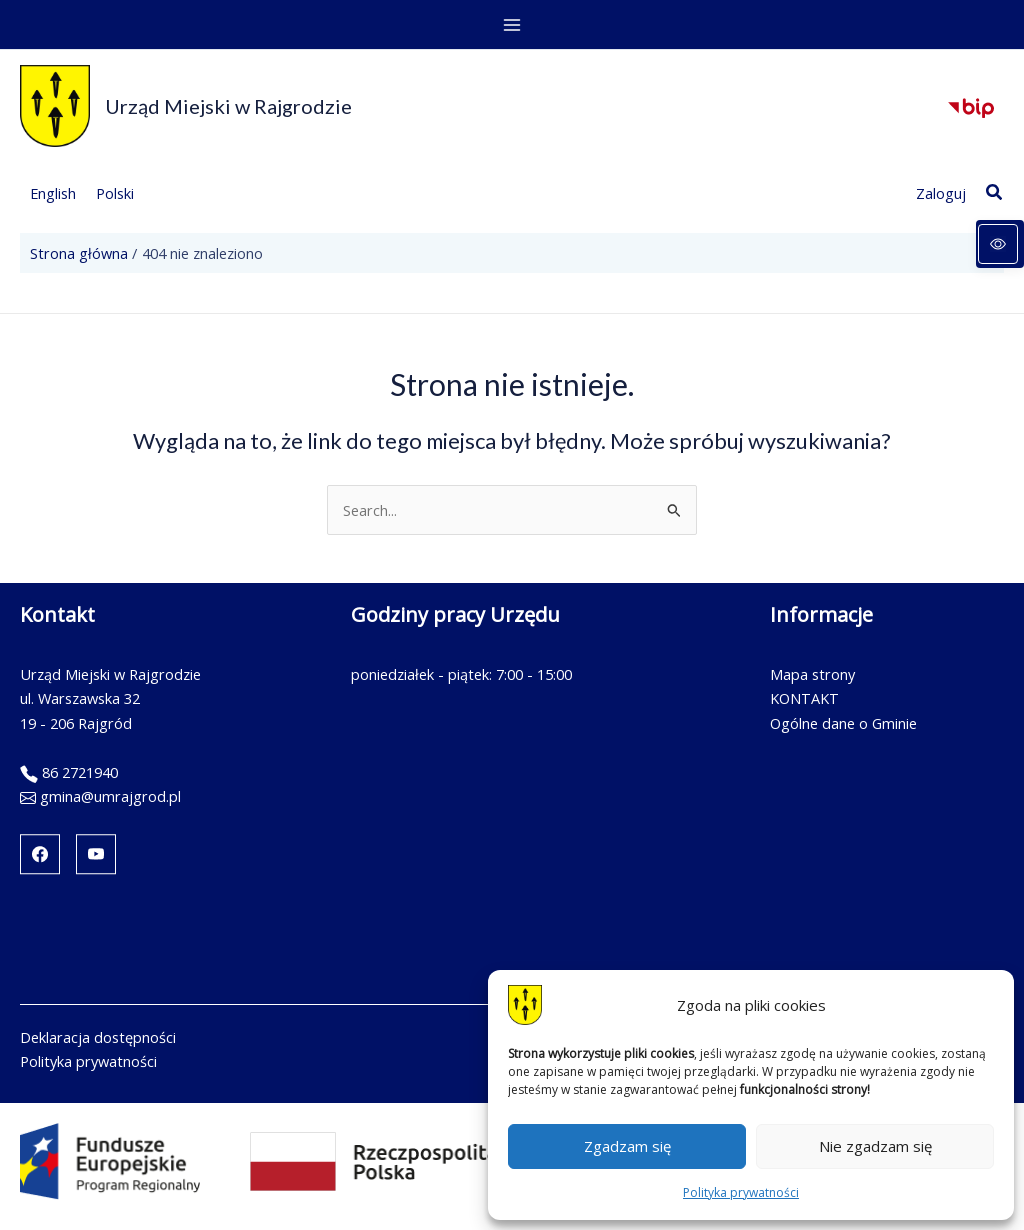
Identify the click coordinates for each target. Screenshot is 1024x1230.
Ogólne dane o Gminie (843, 723)
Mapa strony (812, 674)
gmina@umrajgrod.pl (110, 796)
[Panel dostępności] (1000, 244)
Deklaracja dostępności (98, 1037)
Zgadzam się (627, 1146)
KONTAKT (804, 698)
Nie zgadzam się (875, 1146)
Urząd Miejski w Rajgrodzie (228, 106)
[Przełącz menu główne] (512, 25)
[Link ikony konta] (941, 193)
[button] (995, 193)
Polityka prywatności (741, 1192)
